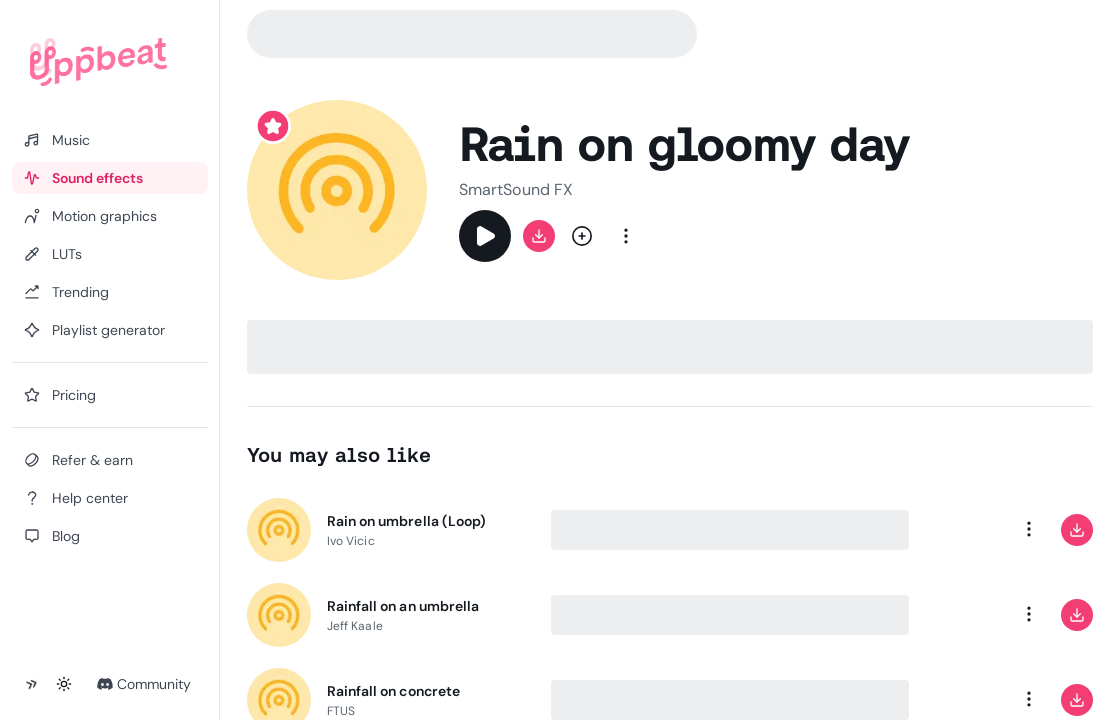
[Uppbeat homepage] (98, 62)
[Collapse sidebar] (32, 684)
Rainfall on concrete (393, 691)
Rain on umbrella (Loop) (406, 521)
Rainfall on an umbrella (403, 606)
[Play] (485, 236)
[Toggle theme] (64, 684)
